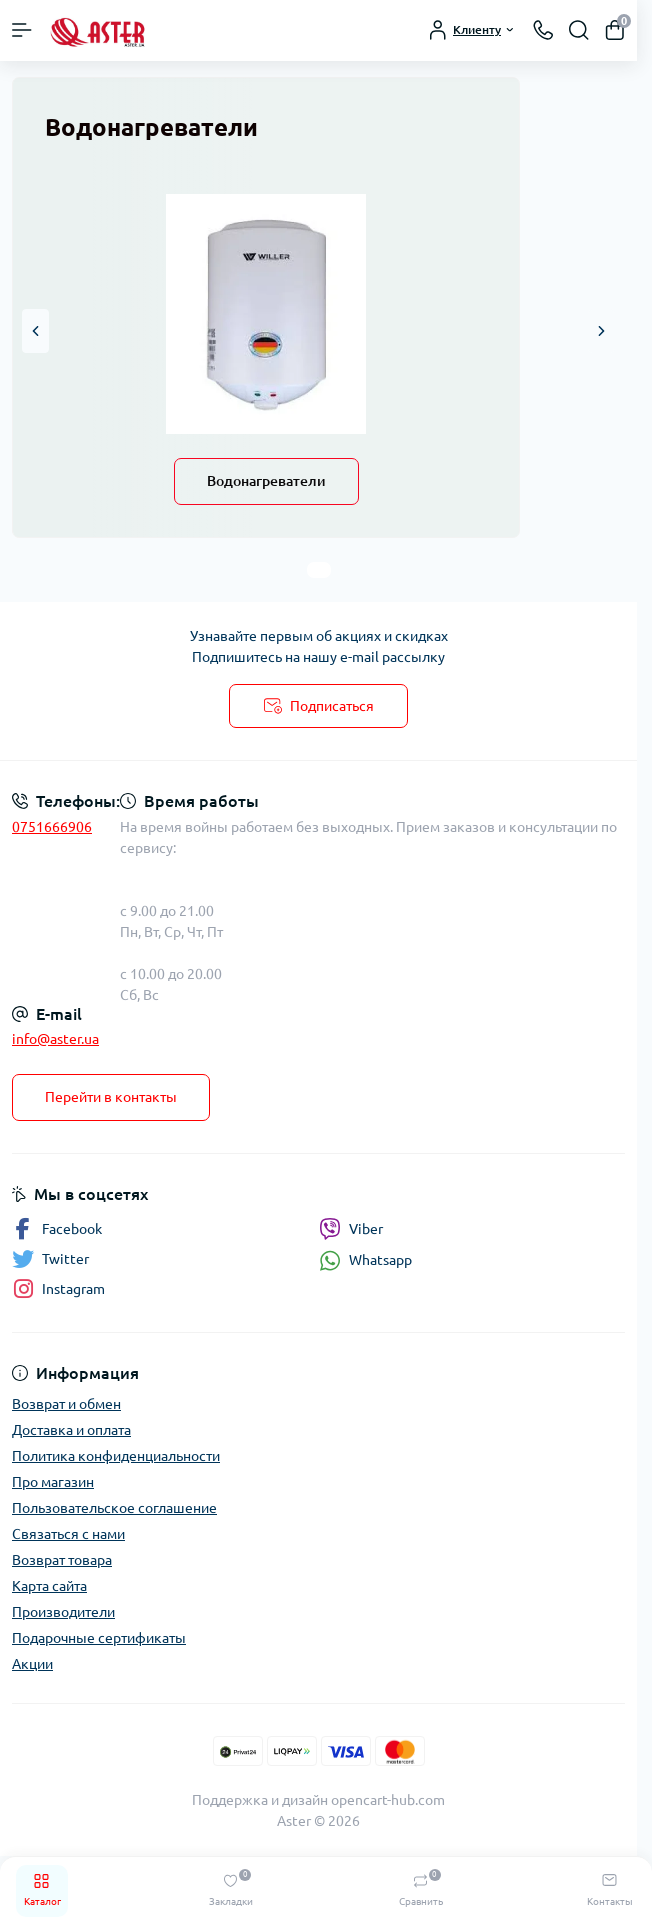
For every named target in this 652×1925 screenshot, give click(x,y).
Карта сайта (49, 1586)
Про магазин (53, 1482)
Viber (351, 1229)
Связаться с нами (68, 1534)
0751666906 (52, 827)
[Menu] (22, 30)
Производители (63, 1612)
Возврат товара (62, 1560)
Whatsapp (365, 1260)
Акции (32, 1664)
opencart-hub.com (388, 1800)
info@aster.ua (55, 1039)
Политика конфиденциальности (116, 1456)
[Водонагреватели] (266, 314)
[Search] (579, 30)
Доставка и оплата (71, 1430)
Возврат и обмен (66, 1404)
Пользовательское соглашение (114, 1508)
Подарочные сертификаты (99, 1638)
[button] (35, 331)
